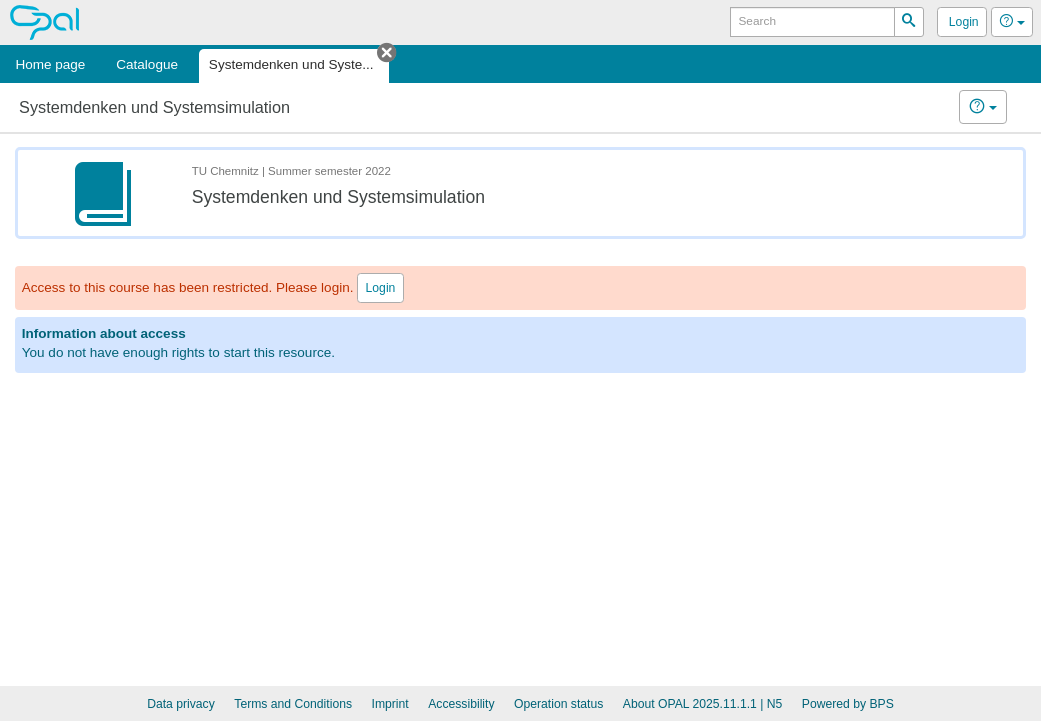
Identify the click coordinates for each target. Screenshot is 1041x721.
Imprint (390, 704)
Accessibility (461, 704)
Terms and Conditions (293, 704)
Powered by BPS (848, 704)
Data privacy (181, 704)
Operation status (558, 704)
